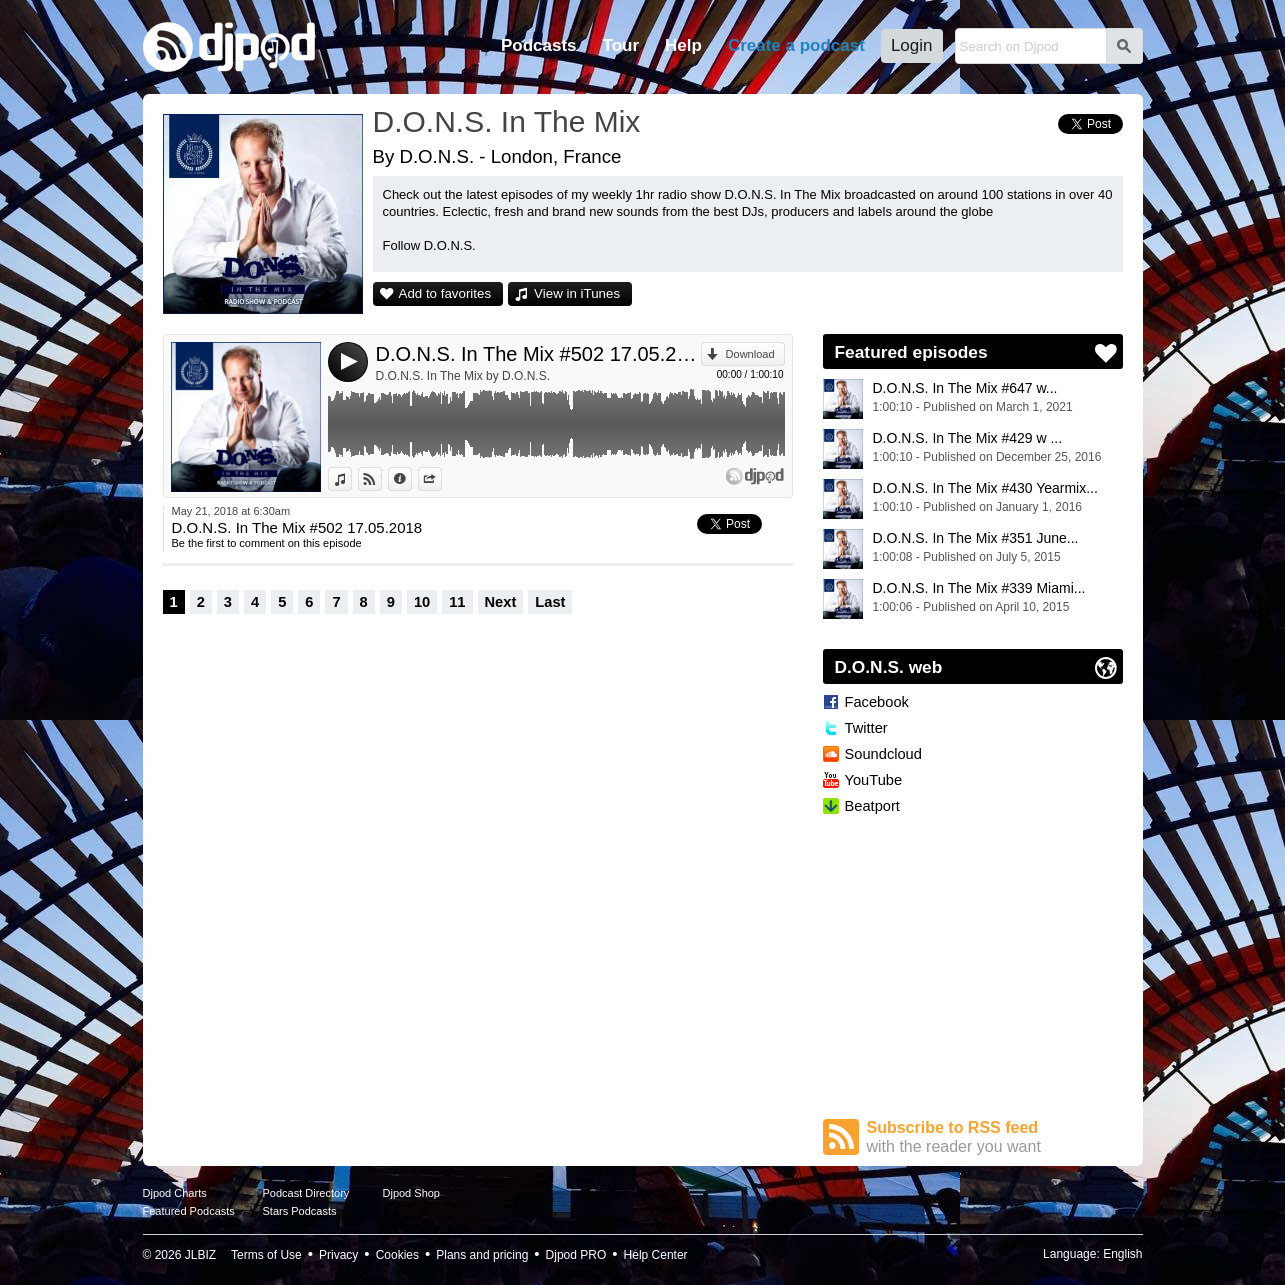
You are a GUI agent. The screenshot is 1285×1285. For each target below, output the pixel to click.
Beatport (872, 806)
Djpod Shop (412, 1193)
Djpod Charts (175, 1193)
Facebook (877, 702)
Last (550, 602)
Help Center (656, 1255)
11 (457, 602)
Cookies (397, 1255)
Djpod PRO (576, 1255)
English (1122, 1254)
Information (411, 479)
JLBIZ (200, 1255)
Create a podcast (796, 45)
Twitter (866, 728)
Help (683, 45)
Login (912, 45)
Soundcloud (883, 754)
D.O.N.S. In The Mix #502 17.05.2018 (538, 354)
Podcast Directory (306, 1193)
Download (750, 354)
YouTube (874, 780)
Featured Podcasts (189, 1211)
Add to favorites (445, 293)
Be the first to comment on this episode (267, 543)
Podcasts (539, 45)
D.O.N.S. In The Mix (507, 121)
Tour (621, 45)
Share (441, 479)
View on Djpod (381, 479)
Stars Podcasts (300, 1211)
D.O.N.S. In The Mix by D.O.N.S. (463, 376)
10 (422, 602)
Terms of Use (266, 1255)
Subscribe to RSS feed (995, 1137)
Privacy (338, 1255)
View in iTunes (577, 293)
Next (501, 602)
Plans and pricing (482, 1255)
